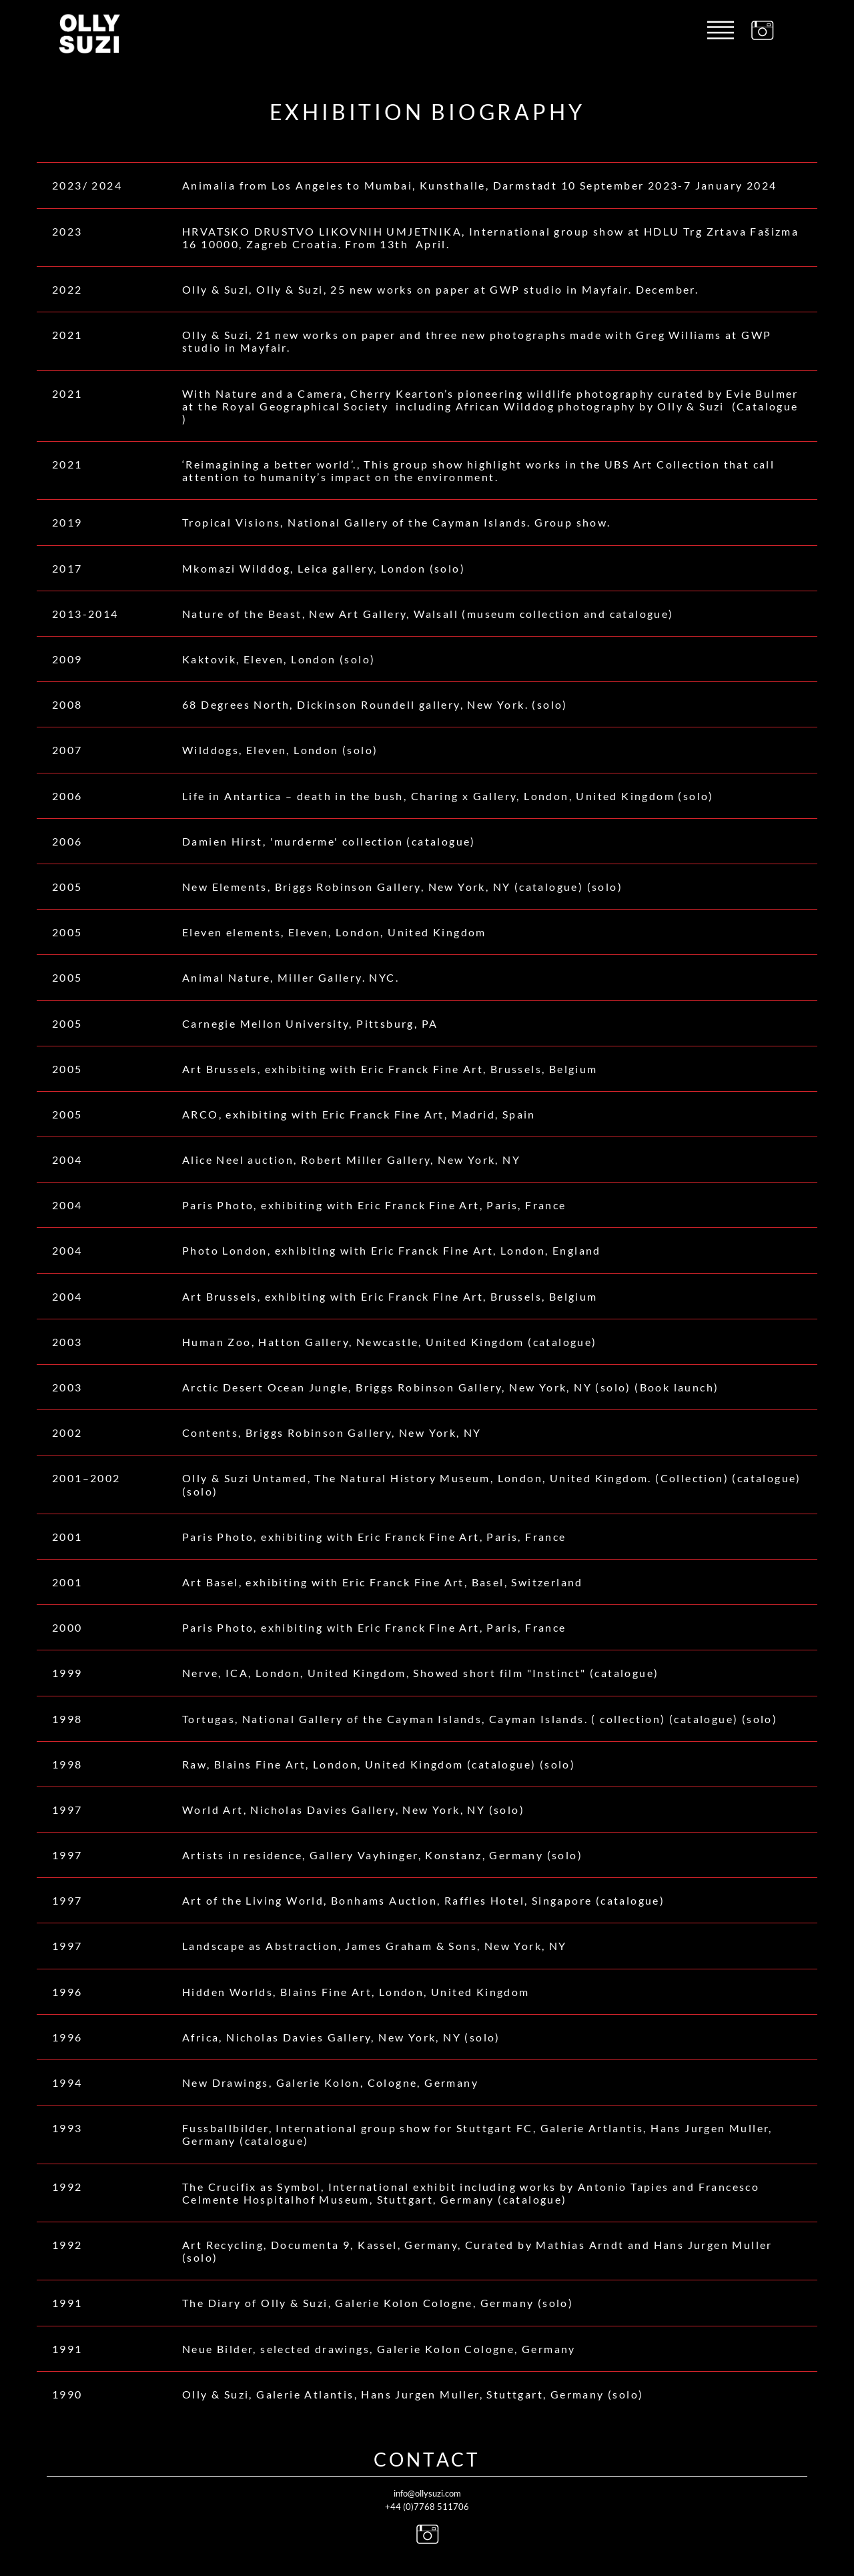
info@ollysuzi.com (427, 2493)
